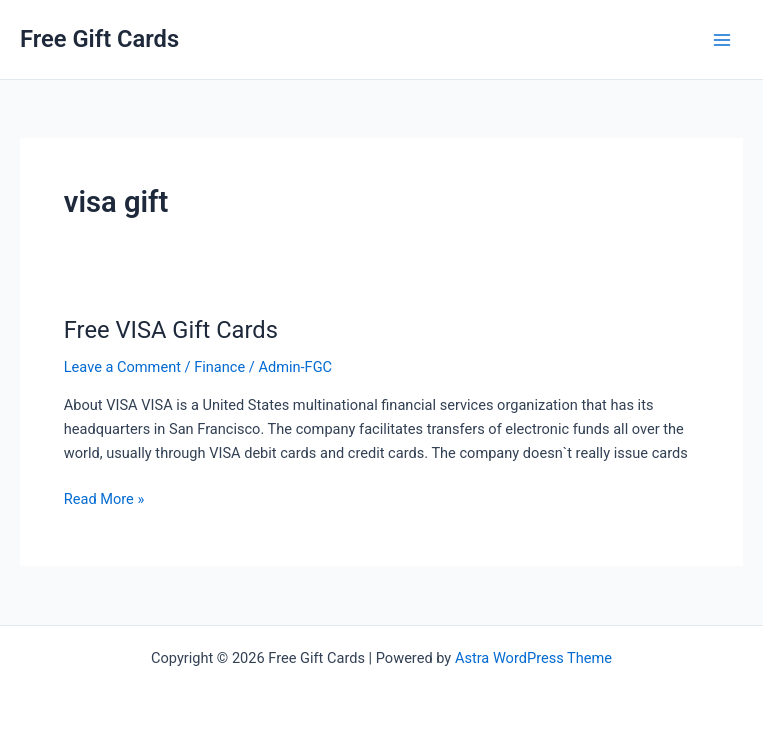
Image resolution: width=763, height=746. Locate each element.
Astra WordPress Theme (533, 658)
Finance (219, 367)
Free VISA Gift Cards (171, 330)
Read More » (104, 499)
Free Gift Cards (99, 39)
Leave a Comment (122, 367)
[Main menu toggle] (722, 40)
